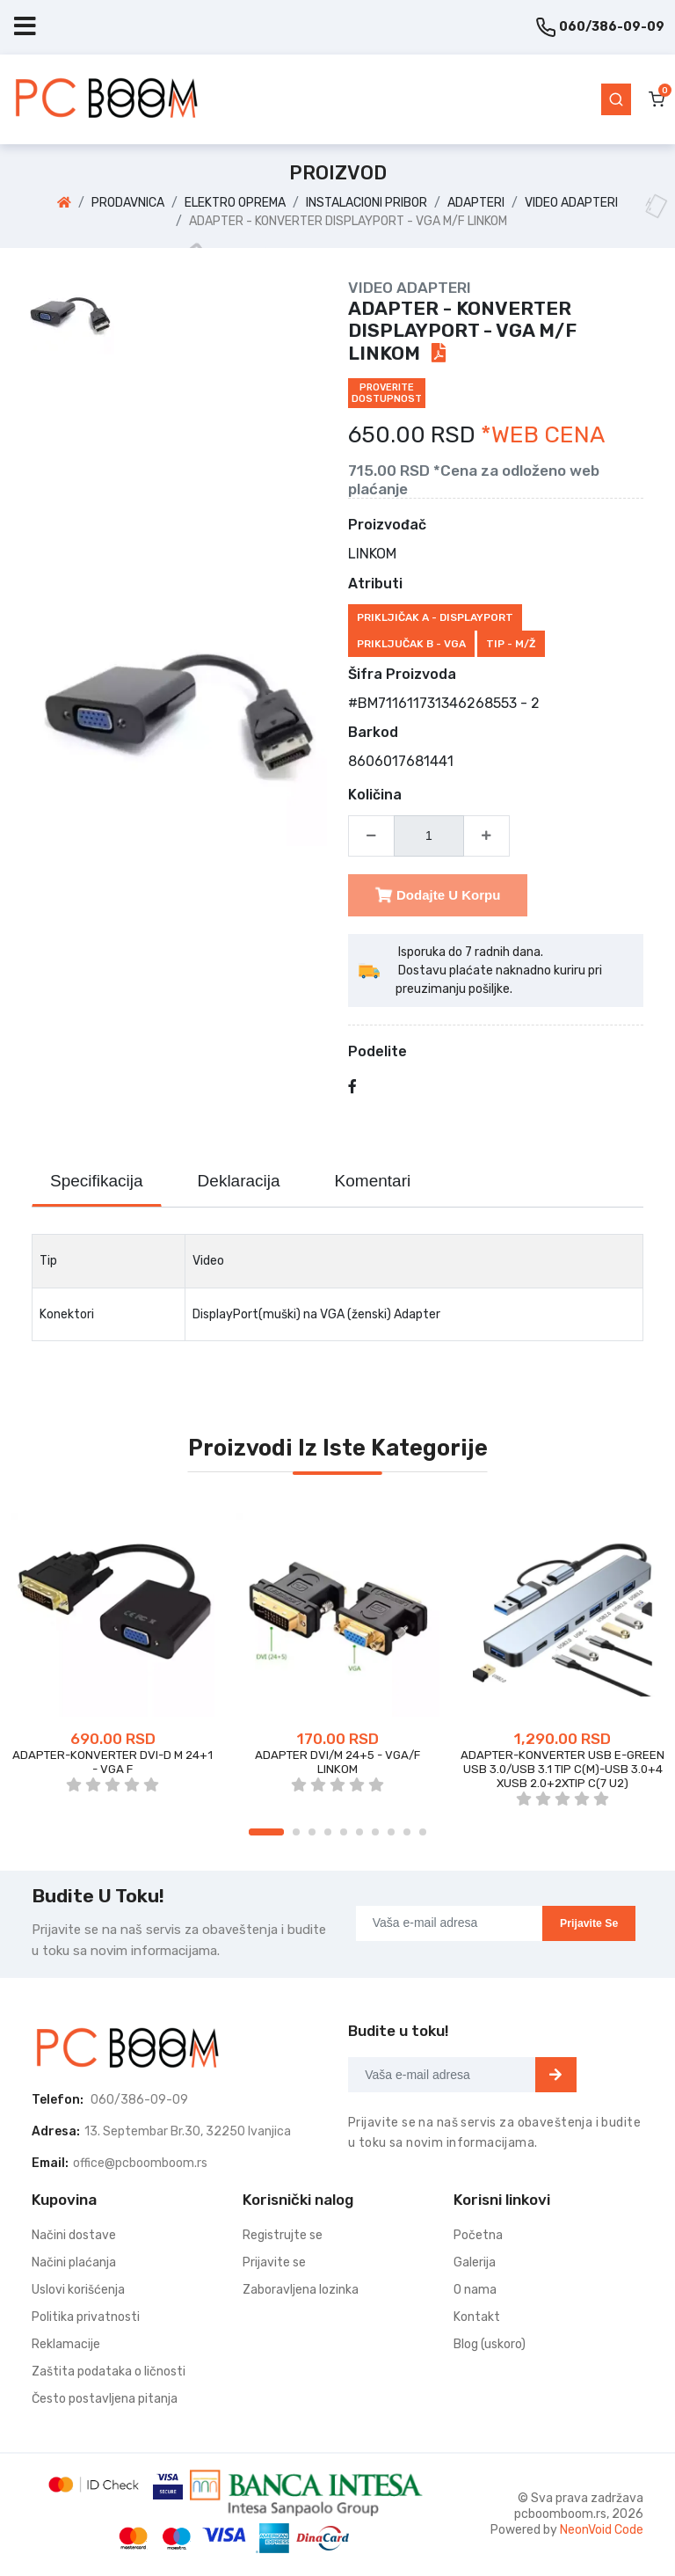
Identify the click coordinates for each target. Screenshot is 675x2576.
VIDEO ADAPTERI (571, 202)
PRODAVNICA (127, 202)
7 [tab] (375, 1831)
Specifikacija (96, 1180)
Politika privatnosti (86, 2317)
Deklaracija (239, 1180)
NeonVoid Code (601, 2529)
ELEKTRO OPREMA (235, 202)
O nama (475, 2289)
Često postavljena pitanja (105, 2398)
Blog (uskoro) (490, 2344)
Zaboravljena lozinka (301, 2289)
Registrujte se (283, 2235)
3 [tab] (312, 1831)
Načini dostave (74, 2235)
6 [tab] (359, 1831)
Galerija (475, 2262)
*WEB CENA (543, 435)
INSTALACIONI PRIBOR (366, 202)
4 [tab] (327, 1831)
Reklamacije (66, 2344)
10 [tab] (422, 1831)
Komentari (373, 1180)
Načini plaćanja (74, 2262)
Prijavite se (589, 1923)
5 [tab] (343, 1831)
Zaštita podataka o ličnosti (108, 2371)
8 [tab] (391, 1831)
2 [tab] (296, 1831)
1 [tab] (266, 1831)
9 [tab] (406, 1831)
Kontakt (477, 2317)
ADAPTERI (475, 202)
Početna (478, 2235)
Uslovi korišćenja (78, 2289)
